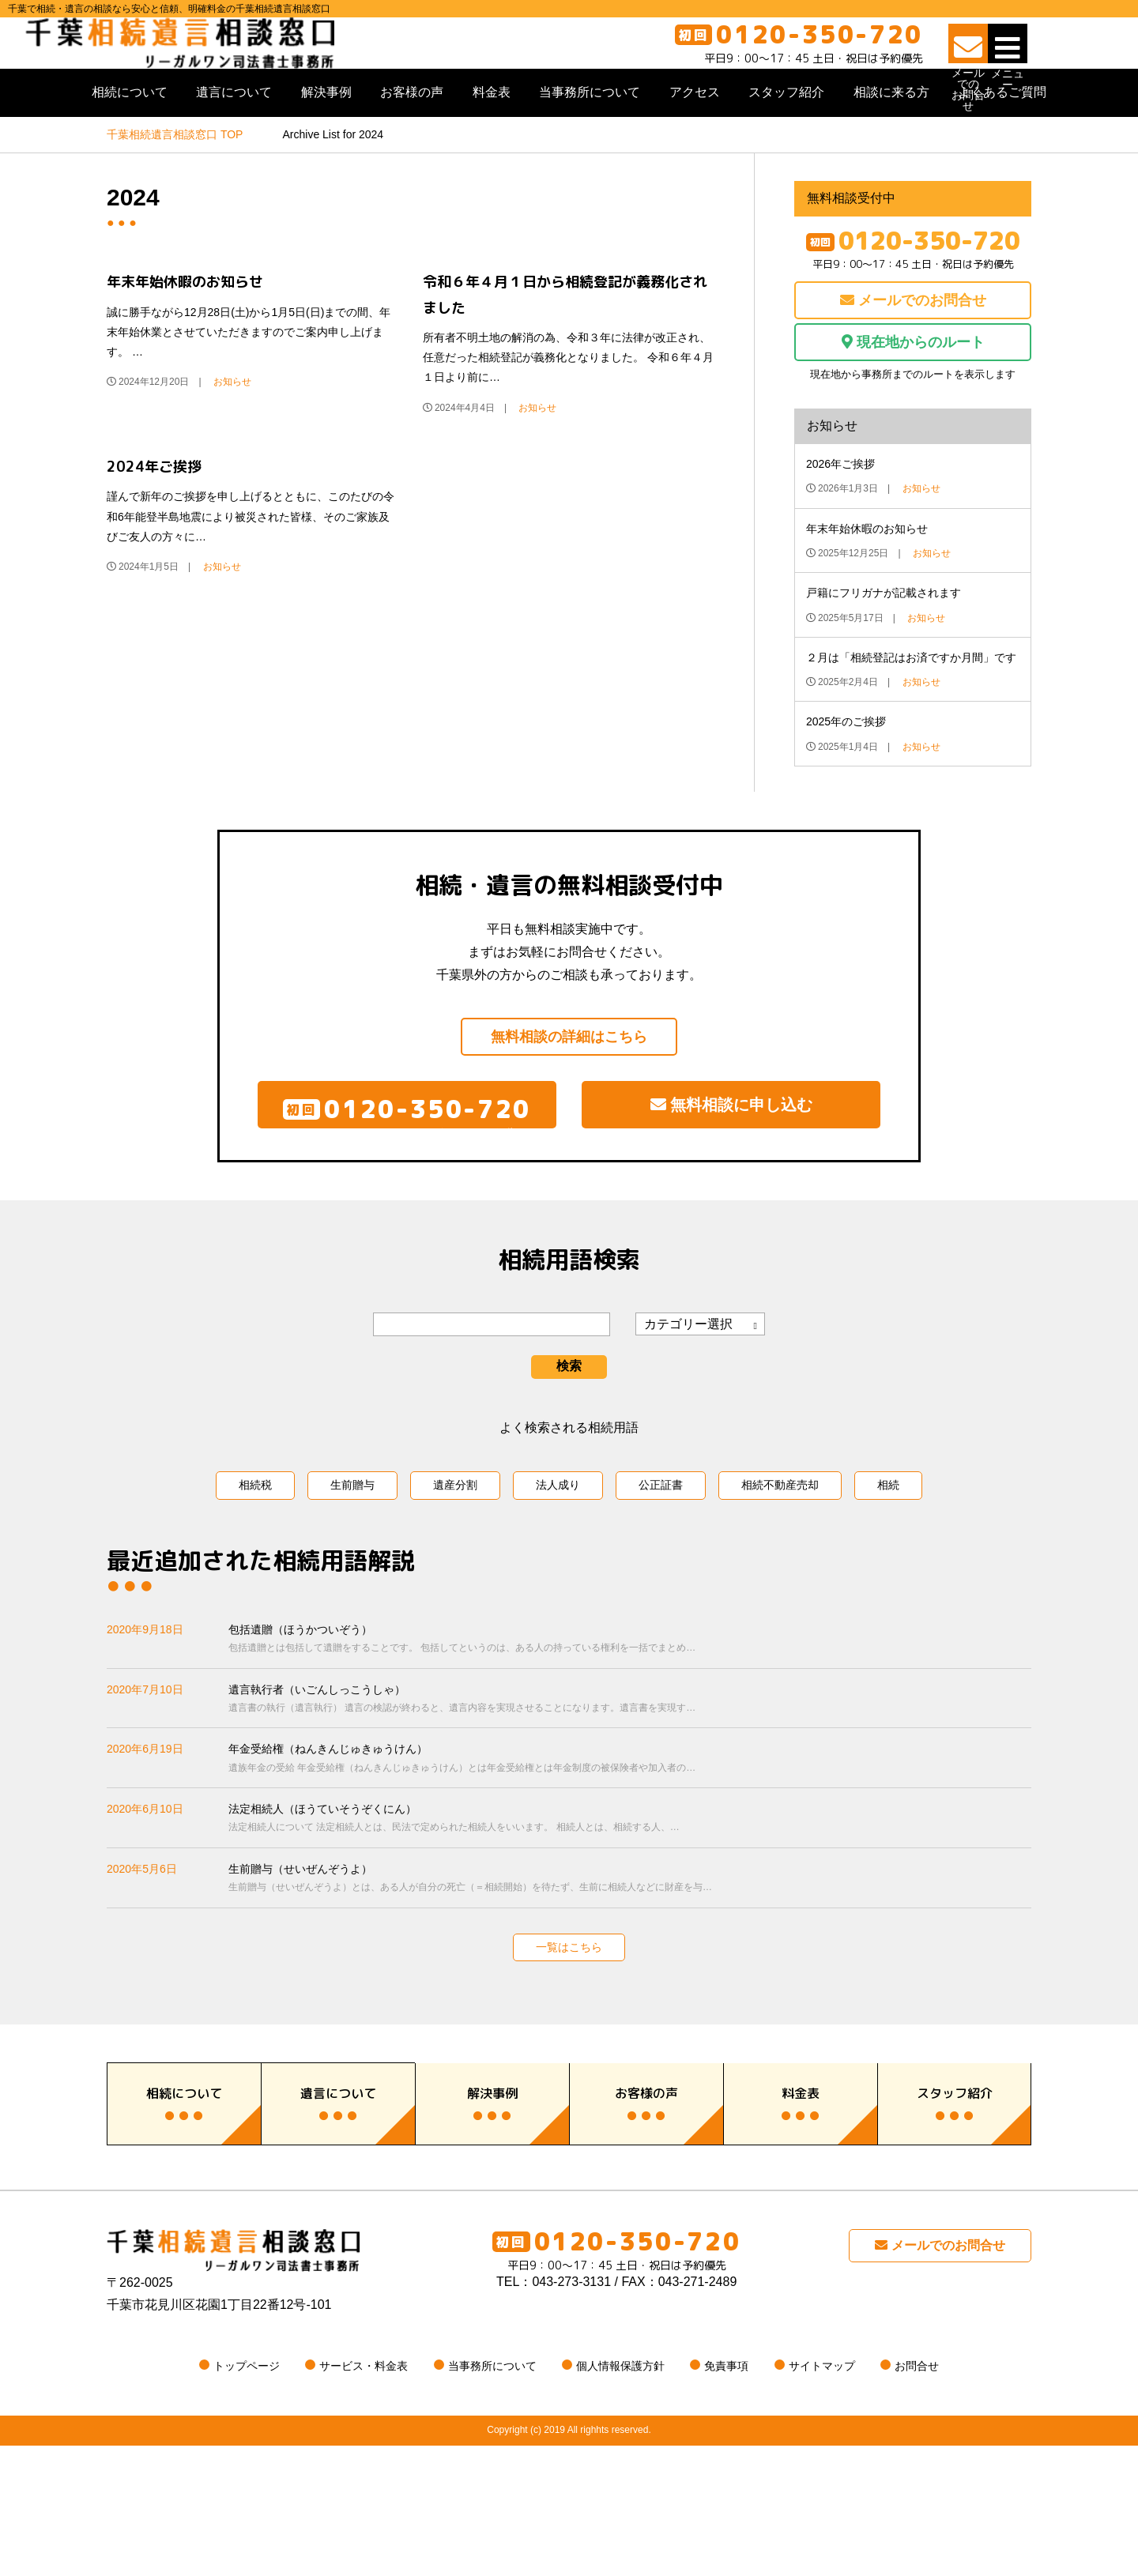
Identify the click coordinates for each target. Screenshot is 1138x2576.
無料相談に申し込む (731, 1159)
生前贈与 (352, 1552)
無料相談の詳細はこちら (569, 1080)
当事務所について (589, 135)
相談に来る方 (891, 135)
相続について (130, 135)
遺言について (234, 135)
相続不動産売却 (780, 1552)
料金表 (492, 135)
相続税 (255, 1552)
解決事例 (326, 135)
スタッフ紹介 (786, 135)
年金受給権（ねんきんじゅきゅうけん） (629, 1826)
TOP (175, 177)
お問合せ (917, 2497)
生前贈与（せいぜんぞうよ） (629, 1947)
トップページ (246, 2497)
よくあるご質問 (1002, 135)
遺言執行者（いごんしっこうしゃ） (629, 1767)
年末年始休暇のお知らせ (185, 325)
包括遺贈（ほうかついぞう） (629, 1707)
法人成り (558, 1552)
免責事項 (726, 2497)
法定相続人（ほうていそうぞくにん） (629, 1887)
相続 (888, 1552)
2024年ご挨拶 (154, 510)
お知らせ (232, 425)
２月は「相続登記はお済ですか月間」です (911, 701)
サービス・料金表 (363, 2497)
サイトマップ (822, 2497)
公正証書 (661, 1552)
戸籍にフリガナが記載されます (883, 636)
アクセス (694, 135)
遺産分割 (455, 1552)
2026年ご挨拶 (840, 507)
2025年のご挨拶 (846, 765)
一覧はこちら (569, 2014)
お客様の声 (411, 135)
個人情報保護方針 (620, 2497)
